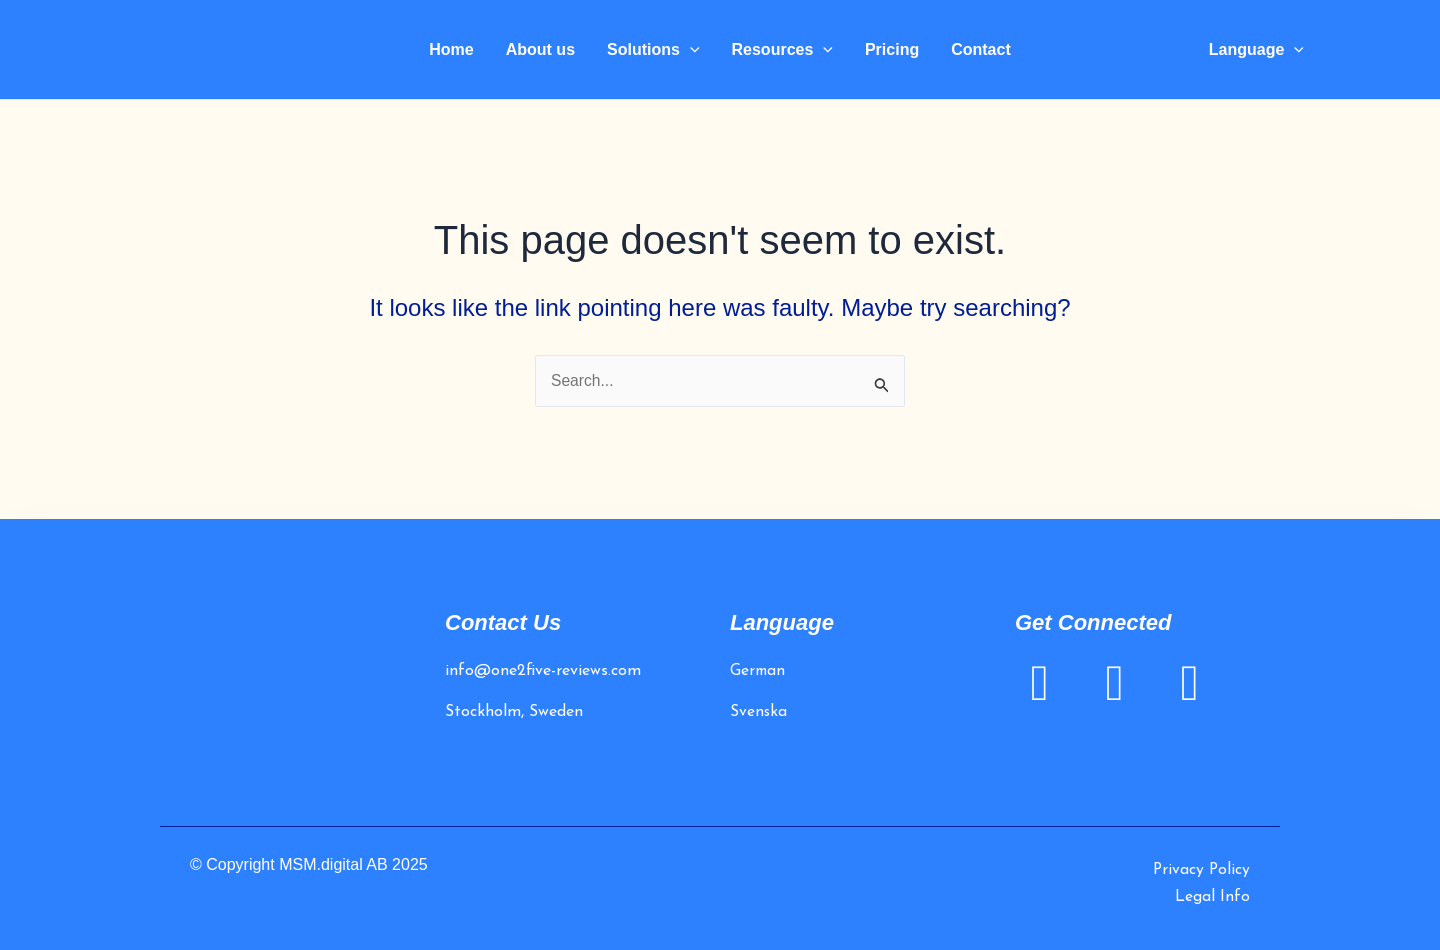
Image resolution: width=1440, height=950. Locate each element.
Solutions (653, 50)
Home (451, 49)
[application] (690, 50)
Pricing (892, 49)
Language (1256, 50)
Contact (981, 49)
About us (540, 49)
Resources (782, 50)
